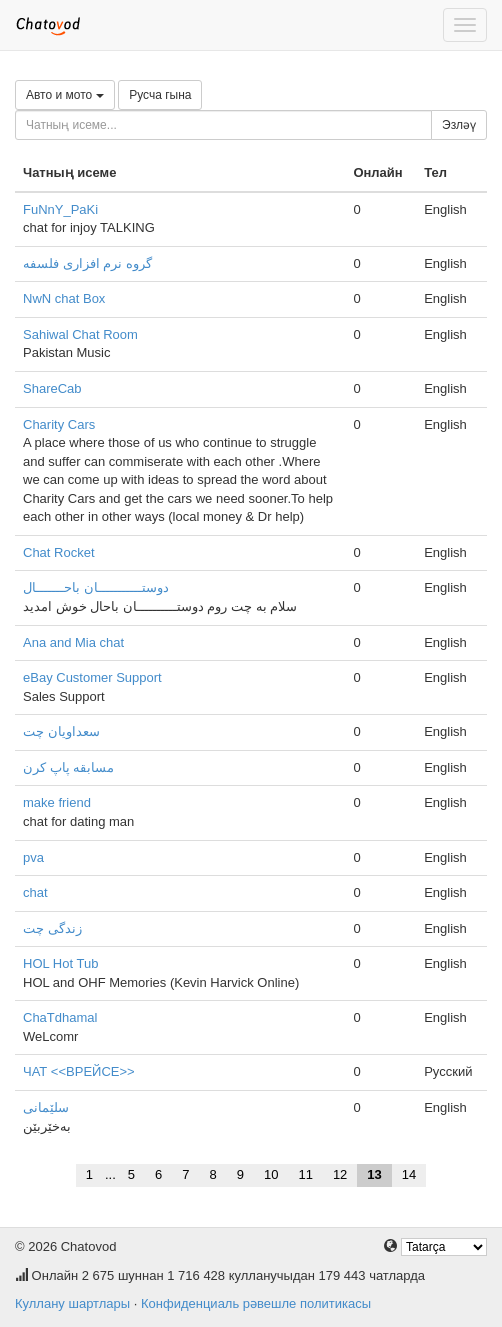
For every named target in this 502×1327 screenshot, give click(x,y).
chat (35, 892)
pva (33, 857)
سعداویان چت (61, 731)
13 (374, 1174)
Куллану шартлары (72, 1303)
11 (305, 1174)
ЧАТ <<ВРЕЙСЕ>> (79, 1071)
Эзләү (459, 125)
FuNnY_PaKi (60, 209)
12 (340, 1174)
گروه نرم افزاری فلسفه (87, 263)
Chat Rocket (59, 552)
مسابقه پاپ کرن (68, 767)
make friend (57, 802)
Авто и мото (65, 95)
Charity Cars (59, 424)
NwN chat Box (64, 298)
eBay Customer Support (92, 677)
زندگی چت (52, 928)
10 (271, 1174)
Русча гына (160, 95)
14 (409, 1174)
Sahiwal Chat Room (80, 334)
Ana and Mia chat (73, 642)
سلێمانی (46, 1107)
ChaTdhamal (60, 1017)
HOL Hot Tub (60, 963)
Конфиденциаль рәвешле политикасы (256, 1303)
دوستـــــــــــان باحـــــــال (96, 587)
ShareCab (52, 388)
